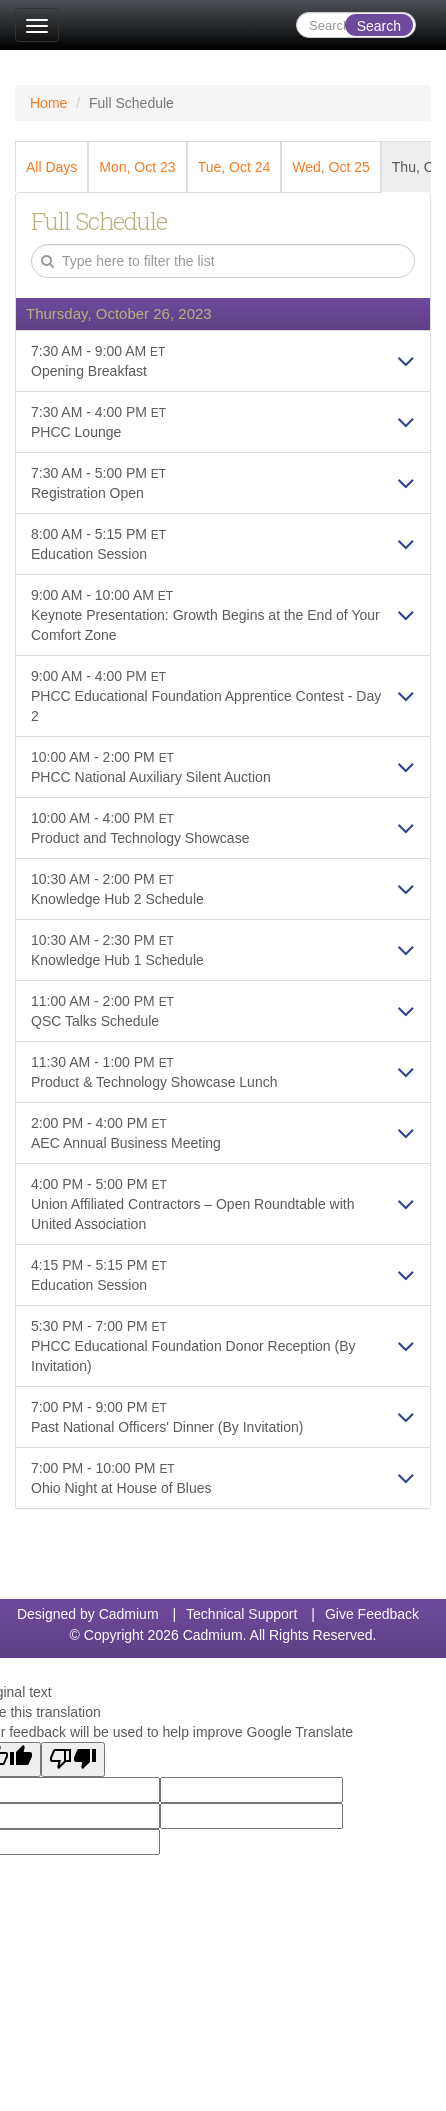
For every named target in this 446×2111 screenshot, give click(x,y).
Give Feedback (372, 1614)
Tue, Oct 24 (234, 167)
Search (379, 26)
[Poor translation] (73, 1759)
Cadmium (129, 1614)
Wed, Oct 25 (331, 167)
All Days (51, 167)
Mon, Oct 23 (137, 167)
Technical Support (241, 1614)
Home (48, 103)
